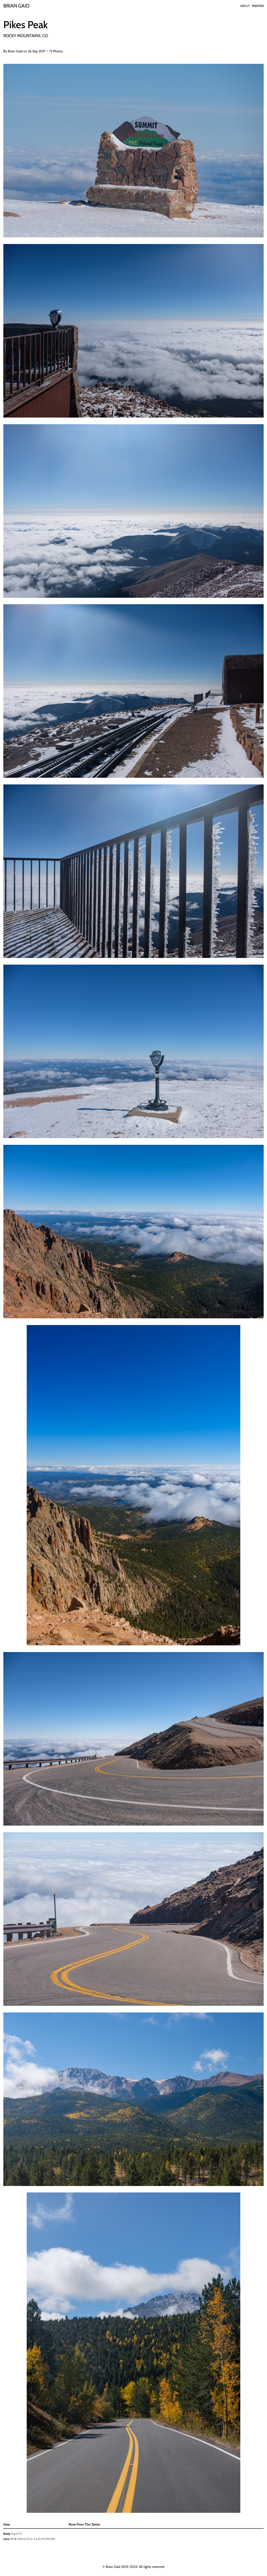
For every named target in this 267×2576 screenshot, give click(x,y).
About (245, 5)
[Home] (16, 5)
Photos (258, 5)
